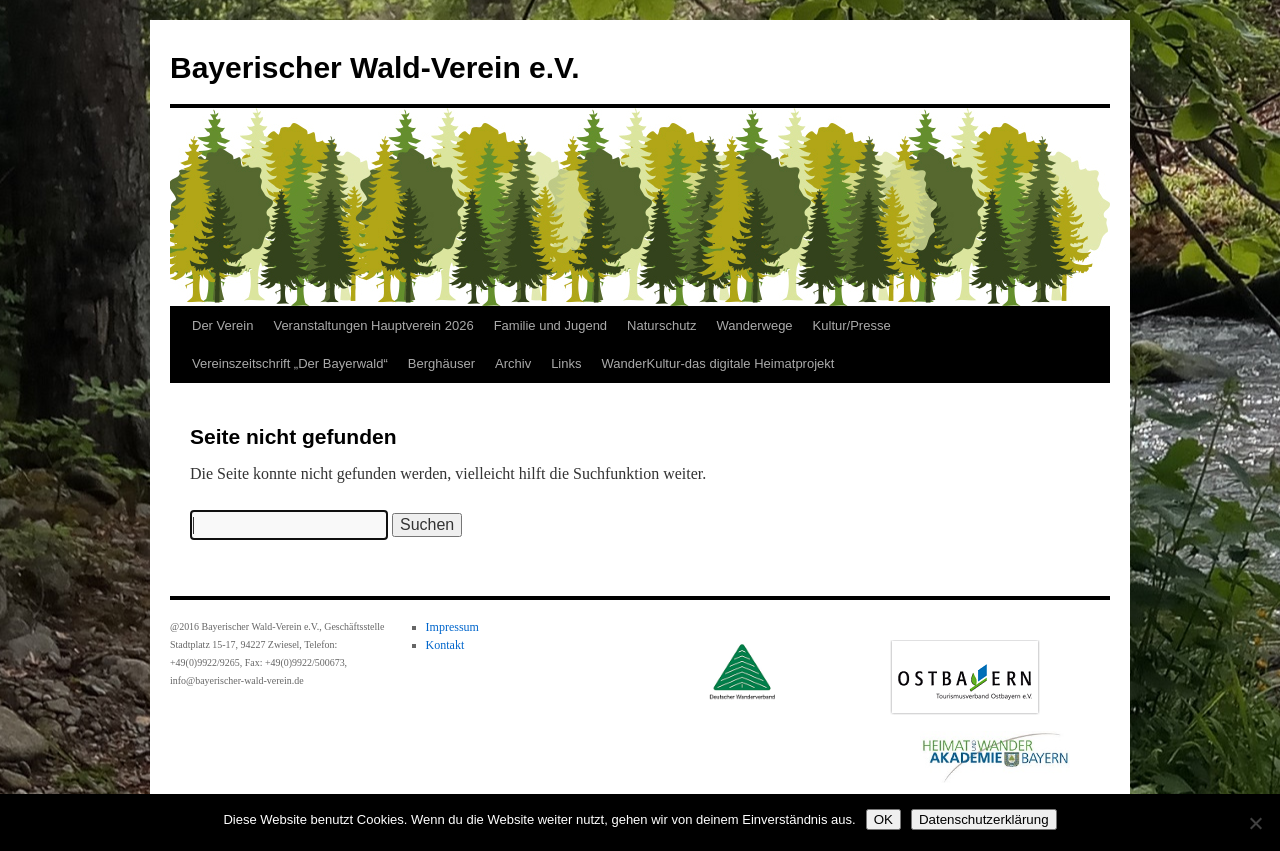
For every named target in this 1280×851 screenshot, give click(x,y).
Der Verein (222, 325)
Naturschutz (661, 325)
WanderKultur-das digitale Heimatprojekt (718, 363)
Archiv (513, 363)
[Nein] (1255, 823)
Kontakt (445, 645)
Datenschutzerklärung (984, 819)
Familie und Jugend (550, 325)
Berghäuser (441, 363)
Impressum (452, 627)
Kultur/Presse (852, 325)
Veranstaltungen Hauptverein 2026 (373, 325)
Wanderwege (754, 325)
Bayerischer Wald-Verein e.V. (375, 67)
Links (566, 363)
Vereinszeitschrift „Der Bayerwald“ (290, 363)
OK (883, 819)
